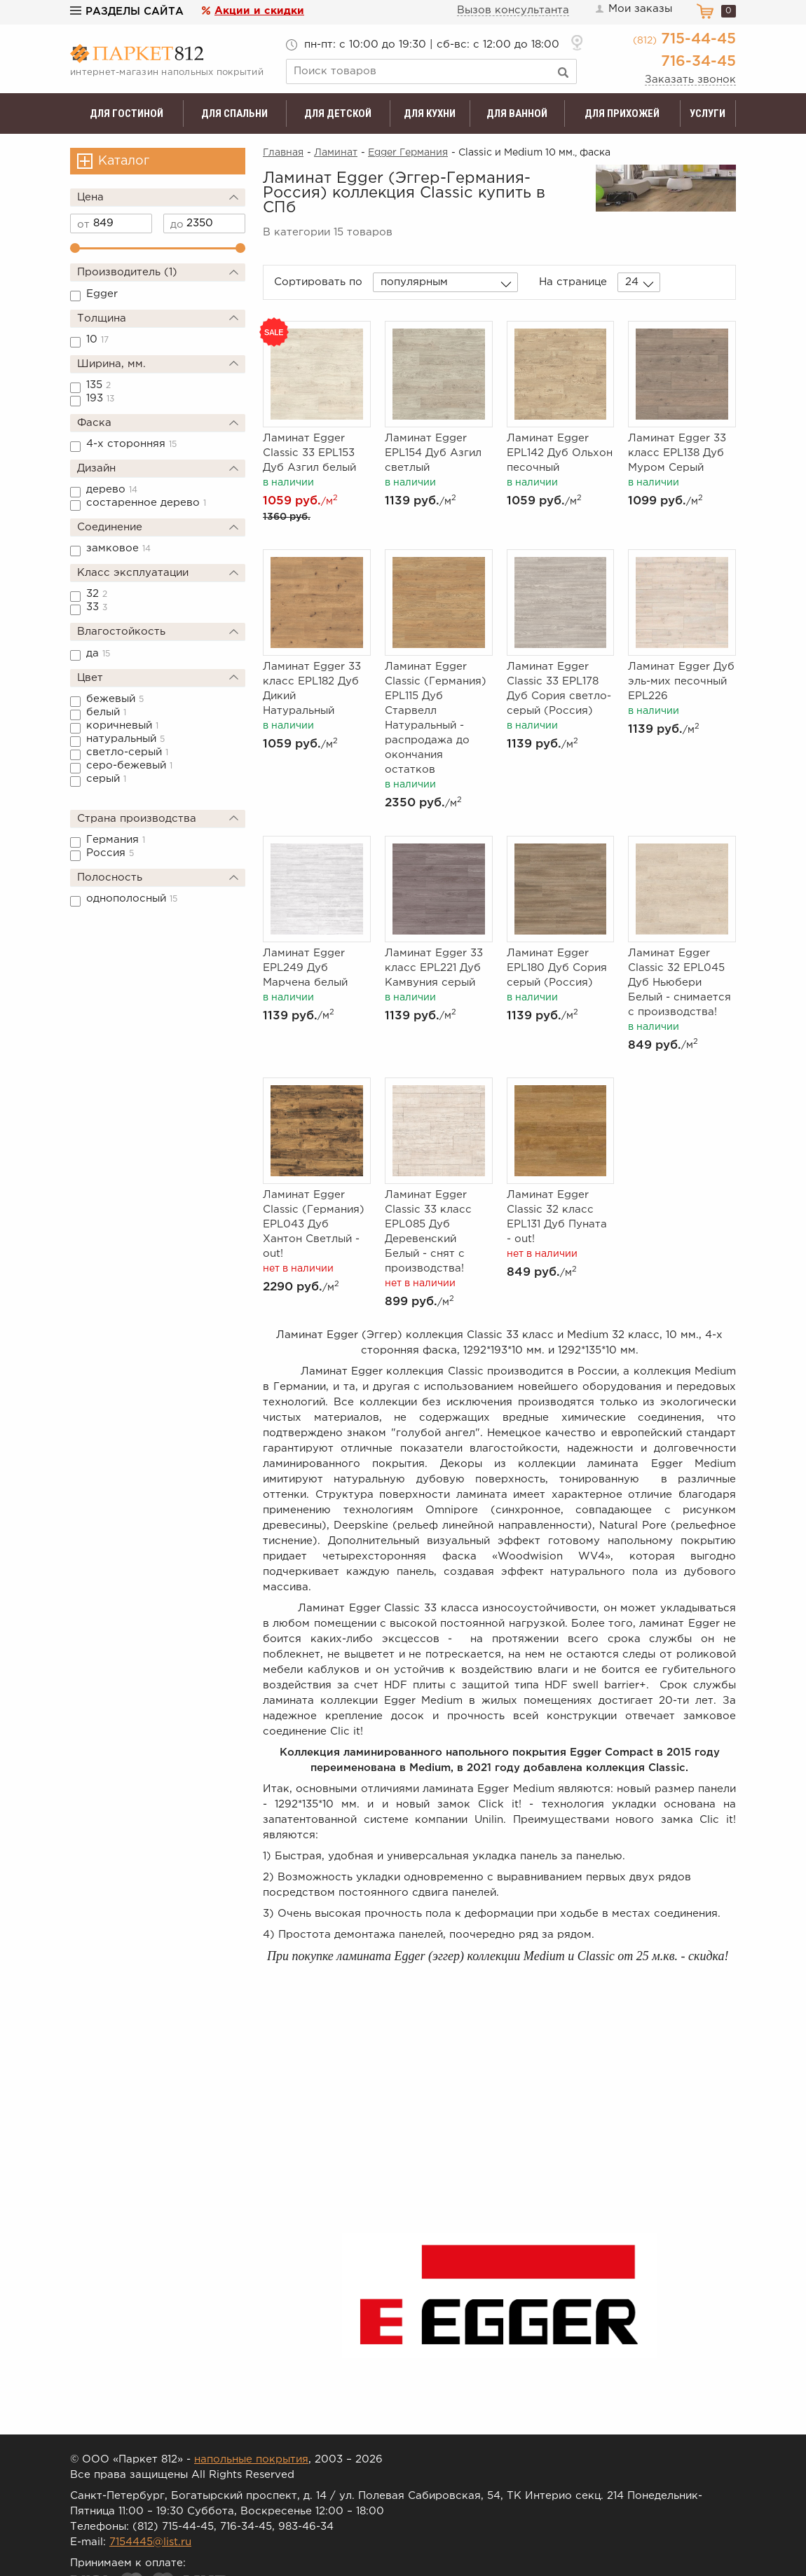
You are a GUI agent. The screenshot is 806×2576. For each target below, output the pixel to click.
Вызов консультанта (513, 10)
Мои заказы (633, 9)
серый (106, 778)
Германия (115, 839)
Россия (110, 852)
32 (96, 593)
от (83, 224)
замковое (118, 548)
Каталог (123, 161)
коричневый (122, 725)
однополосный (131, 898)
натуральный (125, 738)
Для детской (337, 113)
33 (96, 607)
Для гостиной (126, 113)
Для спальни (234, 113)
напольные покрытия (251, 2459)
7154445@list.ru (150, 2542)
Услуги (707, 113)
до (177, 224)
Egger (102, 293)
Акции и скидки (259, 10)
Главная (283, 153)
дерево (111, 489)
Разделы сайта (127, 11)
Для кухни (430, 113)
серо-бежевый (129, 765)
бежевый (115, 698)
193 (100, 398)
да (98, 653)
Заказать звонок (690, 79)
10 (97, 339)
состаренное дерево (146, 502)
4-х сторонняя (131, 443)
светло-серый (127, 752)
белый (106, 712)
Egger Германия (408, 153)
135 (98, 385)
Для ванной (516, 113)
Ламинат (335, 153)
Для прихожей (622, 113)
